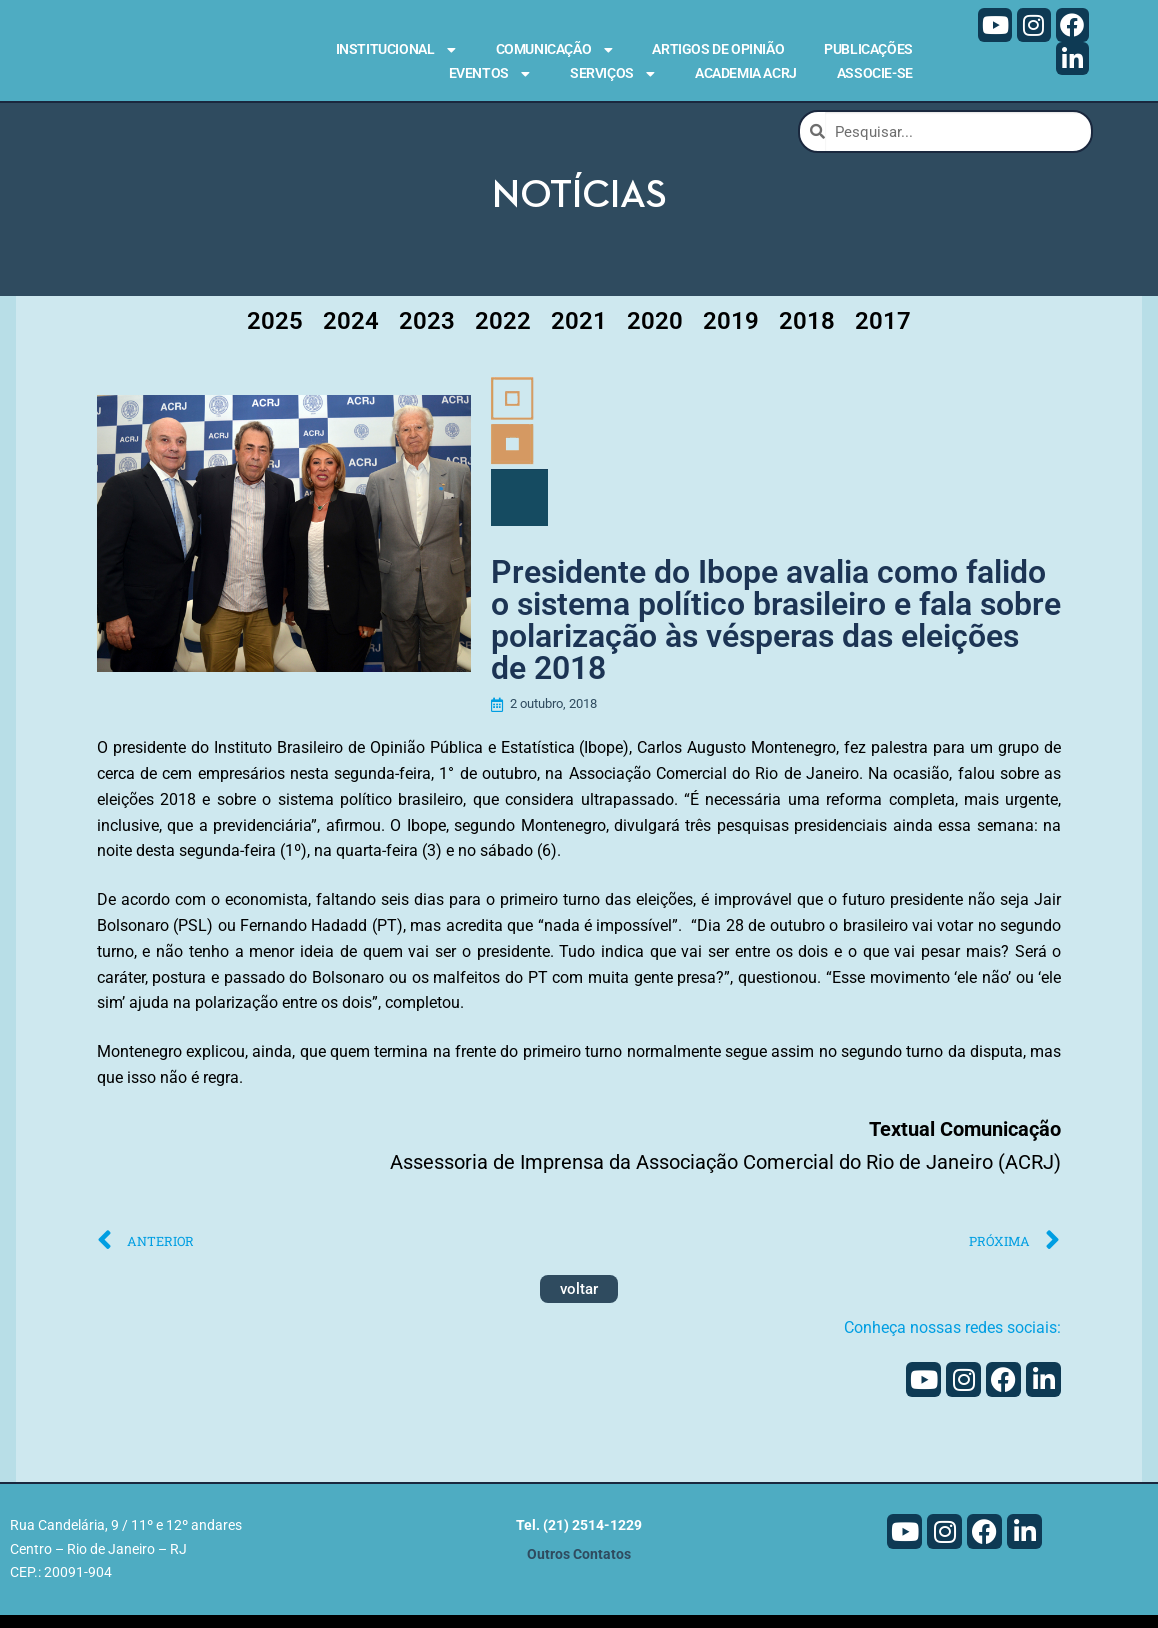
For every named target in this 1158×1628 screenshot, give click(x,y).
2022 (503, 330)
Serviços (612, 74)
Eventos (489, 74)
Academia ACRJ (746, 73)
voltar (579, 1303)
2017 (883, 330)
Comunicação (554, 50)
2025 (275, 330)
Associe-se (875, 73)
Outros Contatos (579, 1567)
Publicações (868, 49)
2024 (351, 330)
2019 (731, 330)
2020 (655, 330)
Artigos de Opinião (718, 49)
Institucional (396, 50)
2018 (807, 330)
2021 (579, 330)
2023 (427, 330)
